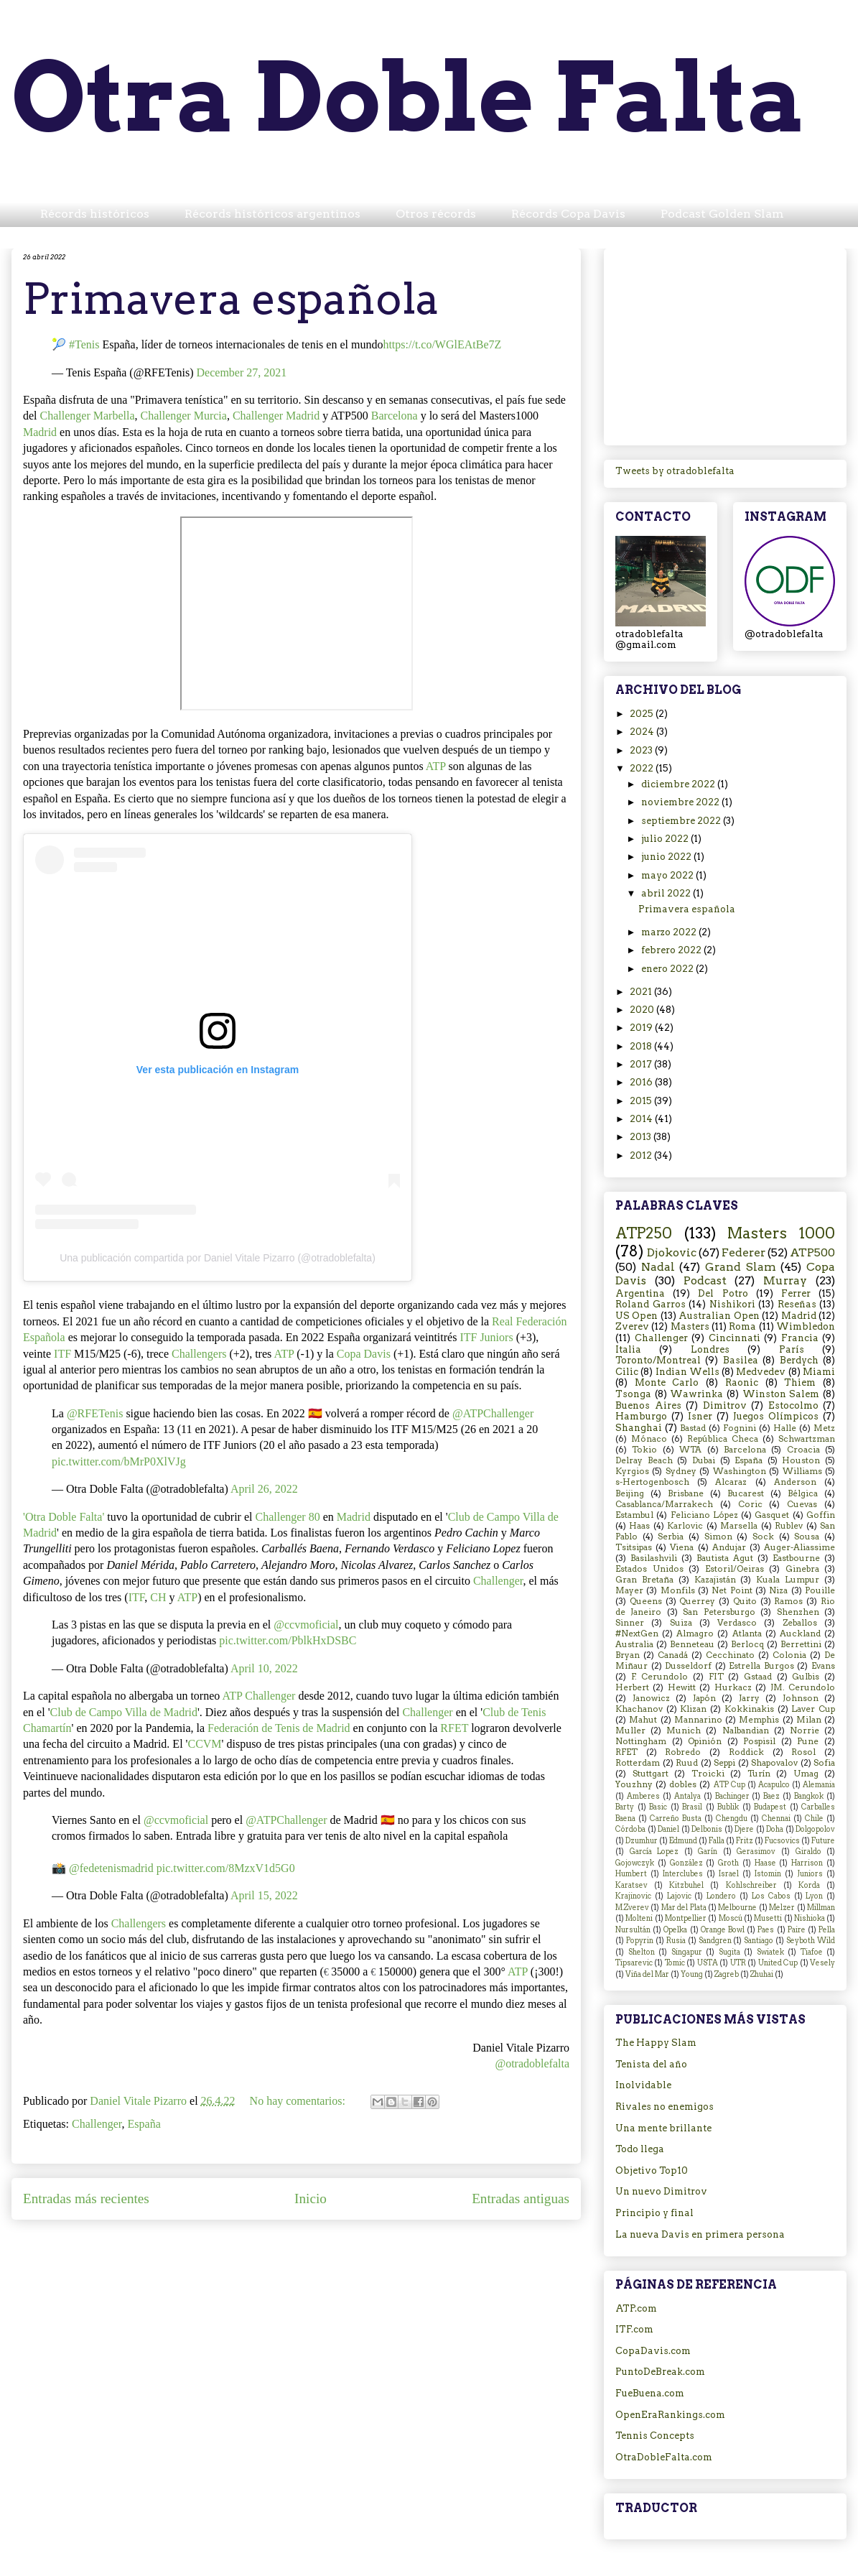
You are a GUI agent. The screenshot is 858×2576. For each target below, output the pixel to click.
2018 (642, 1046)
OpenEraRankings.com (670, 2414)
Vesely (822, 1963)
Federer (743, 1252)
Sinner (629, 1623)
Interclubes (683, 1873)
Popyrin (639, 1940)
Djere (744, 1829)
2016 (642, 1082)
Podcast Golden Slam (722, 214)
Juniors (810, 1873)
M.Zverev (632, 1907)
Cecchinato (730, 1655)
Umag (806, 1774)
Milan (808, 1720)
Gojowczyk (634, 1863)
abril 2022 (667, 893)
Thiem (800, 1382)
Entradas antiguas (520, 2198)
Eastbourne (796, 1558)
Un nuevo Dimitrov (661, 2191)
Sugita (729, 1952)
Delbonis (706, 1829)
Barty (624, 1807)
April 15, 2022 (264, 1895)
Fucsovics (782, 1840)
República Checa (722, 1439)
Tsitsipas (633, 1547)
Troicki (707, 1774)
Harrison (807, 1863)
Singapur (686, 1952)
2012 (642, 1155)
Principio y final (654, 2212)
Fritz (744, 1840)
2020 (643, 1009)
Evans (823, 1666)
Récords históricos (94, 214)
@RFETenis (95, 1413)
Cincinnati (734, 1338)
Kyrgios (632, 1471)
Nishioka (809, 1918)
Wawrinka (696, 1394)
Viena (682, 1547)
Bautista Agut (724, 1558)
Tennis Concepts (654, 2435)
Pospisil (759, 1741)
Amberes (643, 1796)
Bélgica (803, 1493)
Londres (710, 1349)
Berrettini (800, 1644)
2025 (643, 713)
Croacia (803, 1450)
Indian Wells (687, 1371)
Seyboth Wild (810, 1940)
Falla (716, 1840)
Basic (658, 1807)
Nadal (658, 1267)
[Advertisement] (725, 344)
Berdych (799, 1360)
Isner (700, 1416)
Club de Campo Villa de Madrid (123, 1712)
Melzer (782, 1907)
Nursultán (633, 1930)
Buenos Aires (648, 1405)
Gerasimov (756, 1851)
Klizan (693, 1709)
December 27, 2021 (242, 372)
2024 (643, 731)
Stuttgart (650, 1774)
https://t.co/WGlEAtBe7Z (442, 344)
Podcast (705, 1280)
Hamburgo (641, 1416)
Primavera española (231, 298)
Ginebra (802, 1569)
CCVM (204, 1744)
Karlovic (685, 1526)
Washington (739, 1471)
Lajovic (679, 1896)
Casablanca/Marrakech (664, 1504)
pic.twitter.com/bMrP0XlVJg (119, 1461)
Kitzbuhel (686, 1885)
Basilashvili (653, 1558)
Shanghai (638, 1427)
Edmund (683, 1840)
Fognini (739, 1428)
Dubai (703, 1460)
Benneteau (692, 1644)
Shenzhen (798, 1612)
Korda (809, 1885)
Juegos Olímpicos (776, 1416)
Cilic (626, 1371)
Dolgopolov (815, 1829)
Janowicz (651, 1698)
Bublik (728, 1807)
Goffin (820, 1515)
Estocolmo (793, 1405)
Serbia (671, 1537)
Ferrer (796, 1293)
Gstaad (758, 1677)
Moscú (730, 1918)
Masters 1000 (781, 1233)
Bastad (693, 1428)
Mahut (643, 1720)
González (686, 1863)
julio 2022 (666, 838)
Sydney (681, 1471)
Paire (797, 1930)
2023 (642, 750)
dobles (682, 1784)
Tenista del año (651, 2064)
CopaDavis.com (653, 2350)
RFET (454, 1728)
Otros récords (436, 214)
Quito (745, 1601)
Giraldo (808, 1851)
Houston (801, 1460)
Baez (771, 1796)
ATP (436, 766)
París (791, 1349)
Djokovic (671, 1252)
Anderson (795, 1482)
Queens (646, 1601)
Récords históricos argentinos (272, 214)
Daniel (668, 1829)
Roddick (746, 1752)
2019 (642, 1027)
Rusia (676, 1940)
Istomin (768, 1873)
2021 (642, 991)
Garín (707, 1851)
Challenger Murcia (184, 415)
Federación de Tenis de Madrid (278, 1728)
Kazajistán (715, 1580)
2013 (641, 1136)
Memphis (759, 1720)
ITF (62, 1354)
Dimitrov (725, 1405)
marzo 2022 (670, 932)
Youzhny (634, 1784)
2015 (642, 1100)
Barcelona (394, 415)
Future (823, 1840)
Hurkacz (733, 1687)
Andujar (729, 1547)
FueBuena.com (649, 2393)
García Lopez (654, 1851)
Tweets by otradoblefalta (675, 470)
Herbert (632, 1687)
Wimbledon (805, 1326)
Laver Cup (813, 1709)
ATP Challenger (260, 1696)
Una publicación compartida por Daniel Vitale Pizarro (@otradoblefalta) (218, 1258)
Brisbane (686, 1493)
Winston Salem (781, 1394)
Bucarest (745, 1493)
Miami (819, 1371)
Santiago (758, 1940)
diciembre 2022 (679, 784)
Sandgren (715, 1940)
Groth (728, 1863)
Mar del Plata (684, 1907)
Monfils (678, 1590)
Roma (742, 1326)
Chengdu (731, 1818)
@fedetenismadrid (111, 1868)
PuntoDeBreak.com (660, 2371)
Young (692, 1974)
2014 (642, 1118)
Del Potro (722, 1293)
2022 (643, 768)
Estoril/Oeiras (734, 1569)
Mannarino (698, 1720)
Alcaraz (731, 1482)
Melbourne (737, 1907)
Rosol (803, 1752)
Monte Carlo (667, 1382)
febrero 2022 (672, 950)
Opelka (675, 1930)
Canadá (673, 1655)
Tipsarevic (634, 1963)
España (144, 2124)
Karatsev (631, 1885)
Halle (784, 1428)
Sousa (806, 1537)
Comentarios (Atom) (328, 2242)
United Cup (778, 1963)
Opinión (705, 1741)
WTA (690, 1450)
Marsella (738, 1526)
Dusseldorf (688, 1666)
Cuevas (802, 1504)
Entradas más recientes (86, 2198)
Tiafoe (812, 1952)
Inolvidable (643, 2085)
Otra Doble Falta (408, 96)
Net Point (732, 1590)
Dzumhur (641, 1840)
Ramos (788, 1601)
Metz (824, 1428)
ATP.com (636, 2308)
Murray (785, 1280)
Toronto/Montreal (658, 1360)
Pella (827, 1930)
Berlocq (747, 1644)
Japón (704, 1698)
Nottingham (640, 1741)
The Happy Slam (655, 2042)
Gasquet (772, 1515)
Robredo (683, 1752)
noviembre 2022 (681, 802)
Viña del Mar (647, 1974)
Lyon (814, 1896)
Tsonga (633, 1394)
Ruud (687, 1763)
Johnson (801, 1698)
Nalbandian (745, 1730)
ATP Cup (729, 1784)
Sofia (824, 1763)
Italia (628, 1349)
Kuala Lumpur (787, 1580)
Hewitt (682, 1687)
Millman (821, 1907)
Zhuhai (761, 1974)
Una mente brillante (663, 2128)
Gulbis (805, 1677)
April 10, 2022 (264, 1668)
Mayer (629, 1590)
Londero (721, 1896)
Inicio (310, 2198)
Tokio (644, 1450)
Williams (802, 1471)
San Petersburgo (719, 1612)
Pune (808, 1741)
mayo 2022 (668, 875)
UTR (738, 1963)
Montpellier (686, 1918)
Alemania (819, 1784)
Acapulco (774, 1784)
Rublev (789, 1526)
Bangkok (809, 1796)
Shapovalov (774, 1763)
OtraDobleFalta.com (663, 2457)
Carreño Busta (675, 1818)
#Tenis (84, 344)
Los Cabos (771, 1896)
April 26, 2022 (264, 1489)
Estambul (634, 1515)
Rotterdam (637, 1763)
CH (158, 1597)
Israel (729, 1873)
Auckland (800, 1633)
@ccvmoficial (306, 1624)
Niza (778, 1590)
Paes (765, 1930)
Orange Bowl (723, 1930)
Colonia (789, 1655)
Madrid (40, 432)
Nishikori (732, 1304)
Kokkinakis (749, 1709)
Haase (765, 1863)
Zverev (632, 1326)
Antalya (687, 1796)
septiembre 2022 (682, 820)
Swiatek (770, 1952)
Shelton (641, 1952)
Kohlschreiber (751, 1885)
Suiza (681, 1623)
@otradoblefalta (532, 2063)
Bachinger (732, 1796)
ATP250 (643, 1233)
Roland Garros (650, 1304)
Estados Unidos (649, 1569)
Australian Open (719, 1315)
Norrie (804, 1730)
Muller (630, 1730)
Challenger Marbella (87, 415)
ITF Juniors (486, 1337)
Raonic (741, 1382)
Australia (634, 1644)
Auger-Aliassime (799, 1547)
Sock (763, 1537)
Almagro (695, 1633)
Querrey (697, 1601)
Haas (639, 1526)
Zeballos (800, 1623)
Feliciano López (704, 1515)
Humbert (631, 1873)
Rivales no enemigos (664, 2106)
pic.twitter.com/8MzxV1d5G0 (226, 1868)
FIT (716, 1677)
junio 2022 (667, 856)
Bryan (627, 1655)
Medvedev (760, 1371)
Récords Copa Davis (568, 214)
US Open (636, 1315)
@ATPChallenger (492, 1413)
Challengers (199, 1354)
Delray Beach (644, 1460)
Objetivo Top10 (651, 2170)
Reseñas (797, 1304)
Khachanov (639, 1709)
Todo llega (639, 2149)
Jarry (749, 1698)
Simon (718, 1537)
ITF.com (634, 2329)
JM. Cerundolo (802, 1687)
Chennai (776, 1818)
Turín (758, 1774)
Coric (750, 1504)
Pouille (820, 1590)
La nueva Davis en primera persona (700, 2234)
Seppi (724, 1763)
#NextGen (636, 1633)
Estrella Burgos (761, 1666)
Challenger (498, 1581)
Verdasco (737, 1623)
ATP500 (812, 1252)
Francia (800, 1338)
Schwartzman (806, 1439)
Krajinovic (633, 1896)
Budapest (770, 1807)
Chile (814, 1818)
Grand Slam (740, 1267)
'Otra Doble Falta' (63, 1517)
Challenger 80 (287, 1517)
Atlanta (747, 1633)
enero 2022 (668, 968)
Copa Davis (364, 1354)
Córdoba (630, 1829)
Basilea (740, 1360)
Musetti (768, 1918)
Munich (683, 1730)
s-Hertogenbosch (652, 1482)
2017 (642, 1064)
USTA (707, 1963)
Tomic (675, 1963)
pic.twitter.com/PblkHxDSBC (287, 1640)
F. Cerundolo (660, 1677)
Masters (690, 1326)
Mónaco (649, 1439)
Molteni (639, 1918)
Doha (774, 1829)
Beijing (629, 1493)
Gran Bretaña (644, 1580)
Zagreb (726, 1974)
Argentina (640, 1293)
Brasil (692, 1807)
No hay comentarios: (299, 2101)
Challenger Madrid (276, 415)
